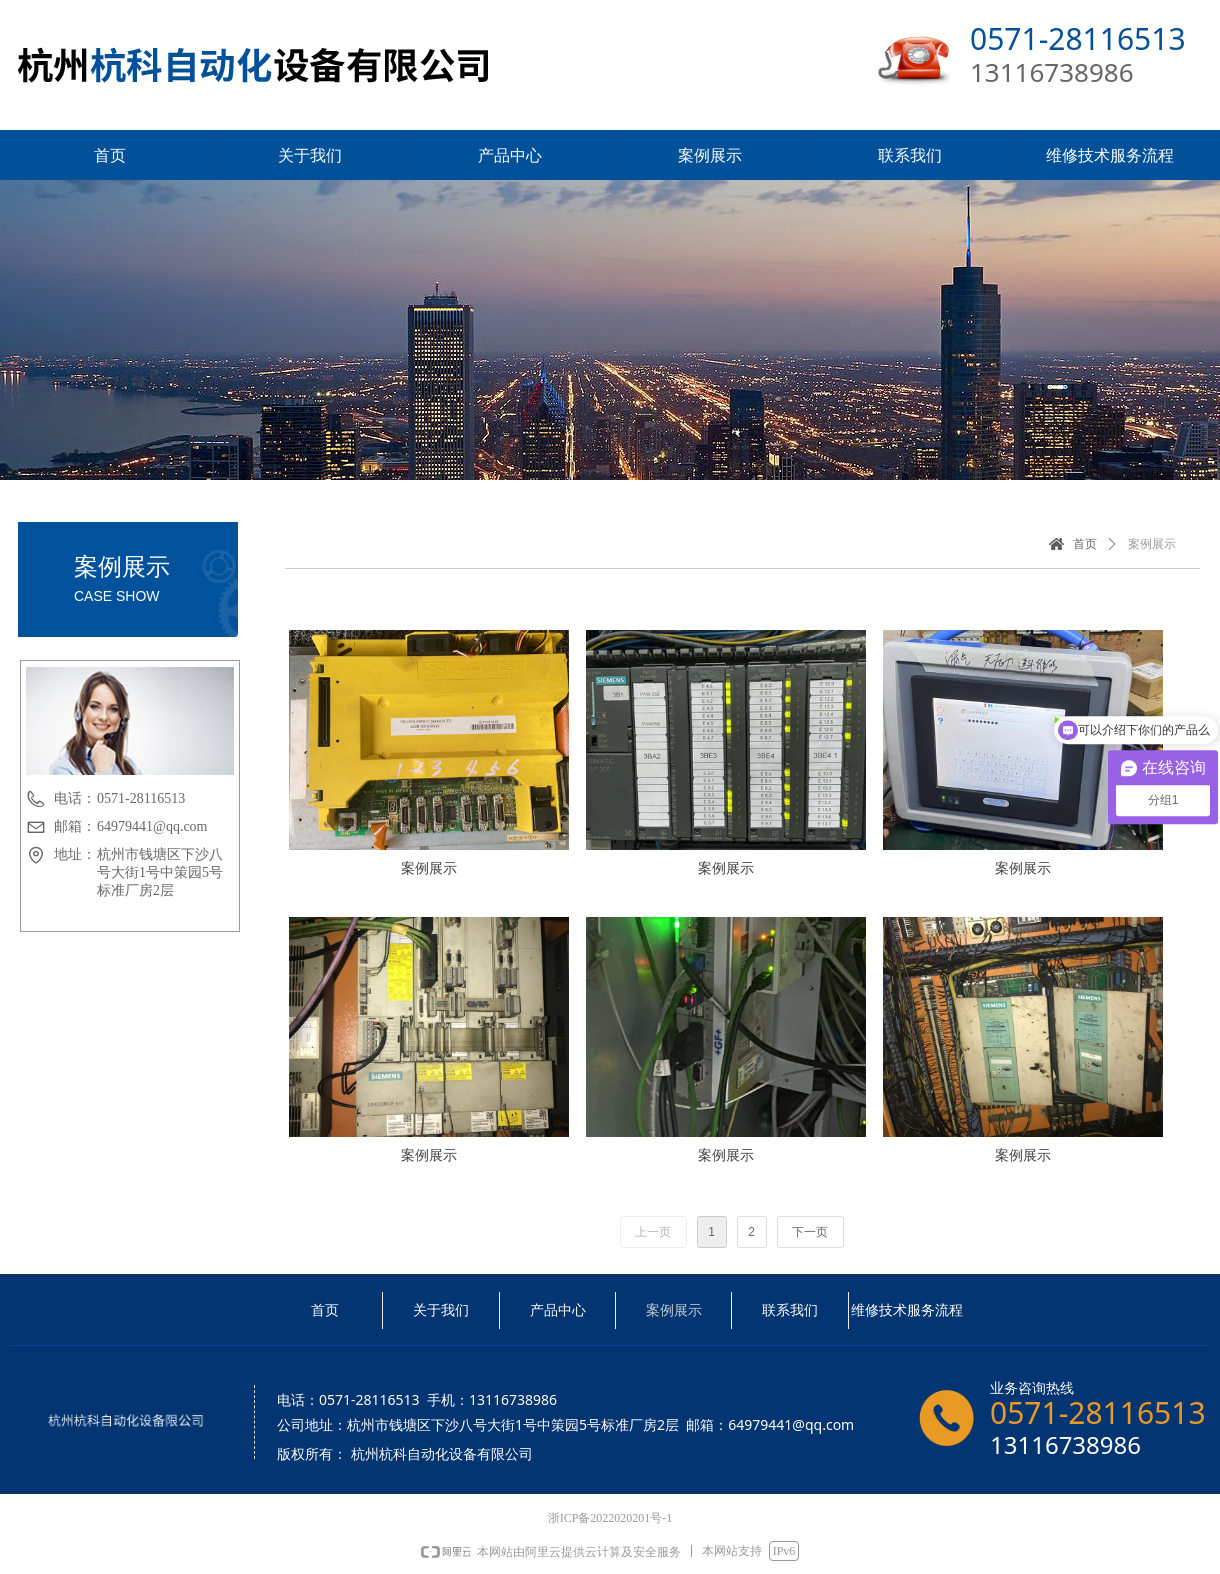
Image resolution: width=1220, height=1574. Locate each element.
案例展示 (1152, 544)
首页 (1085, 544)
